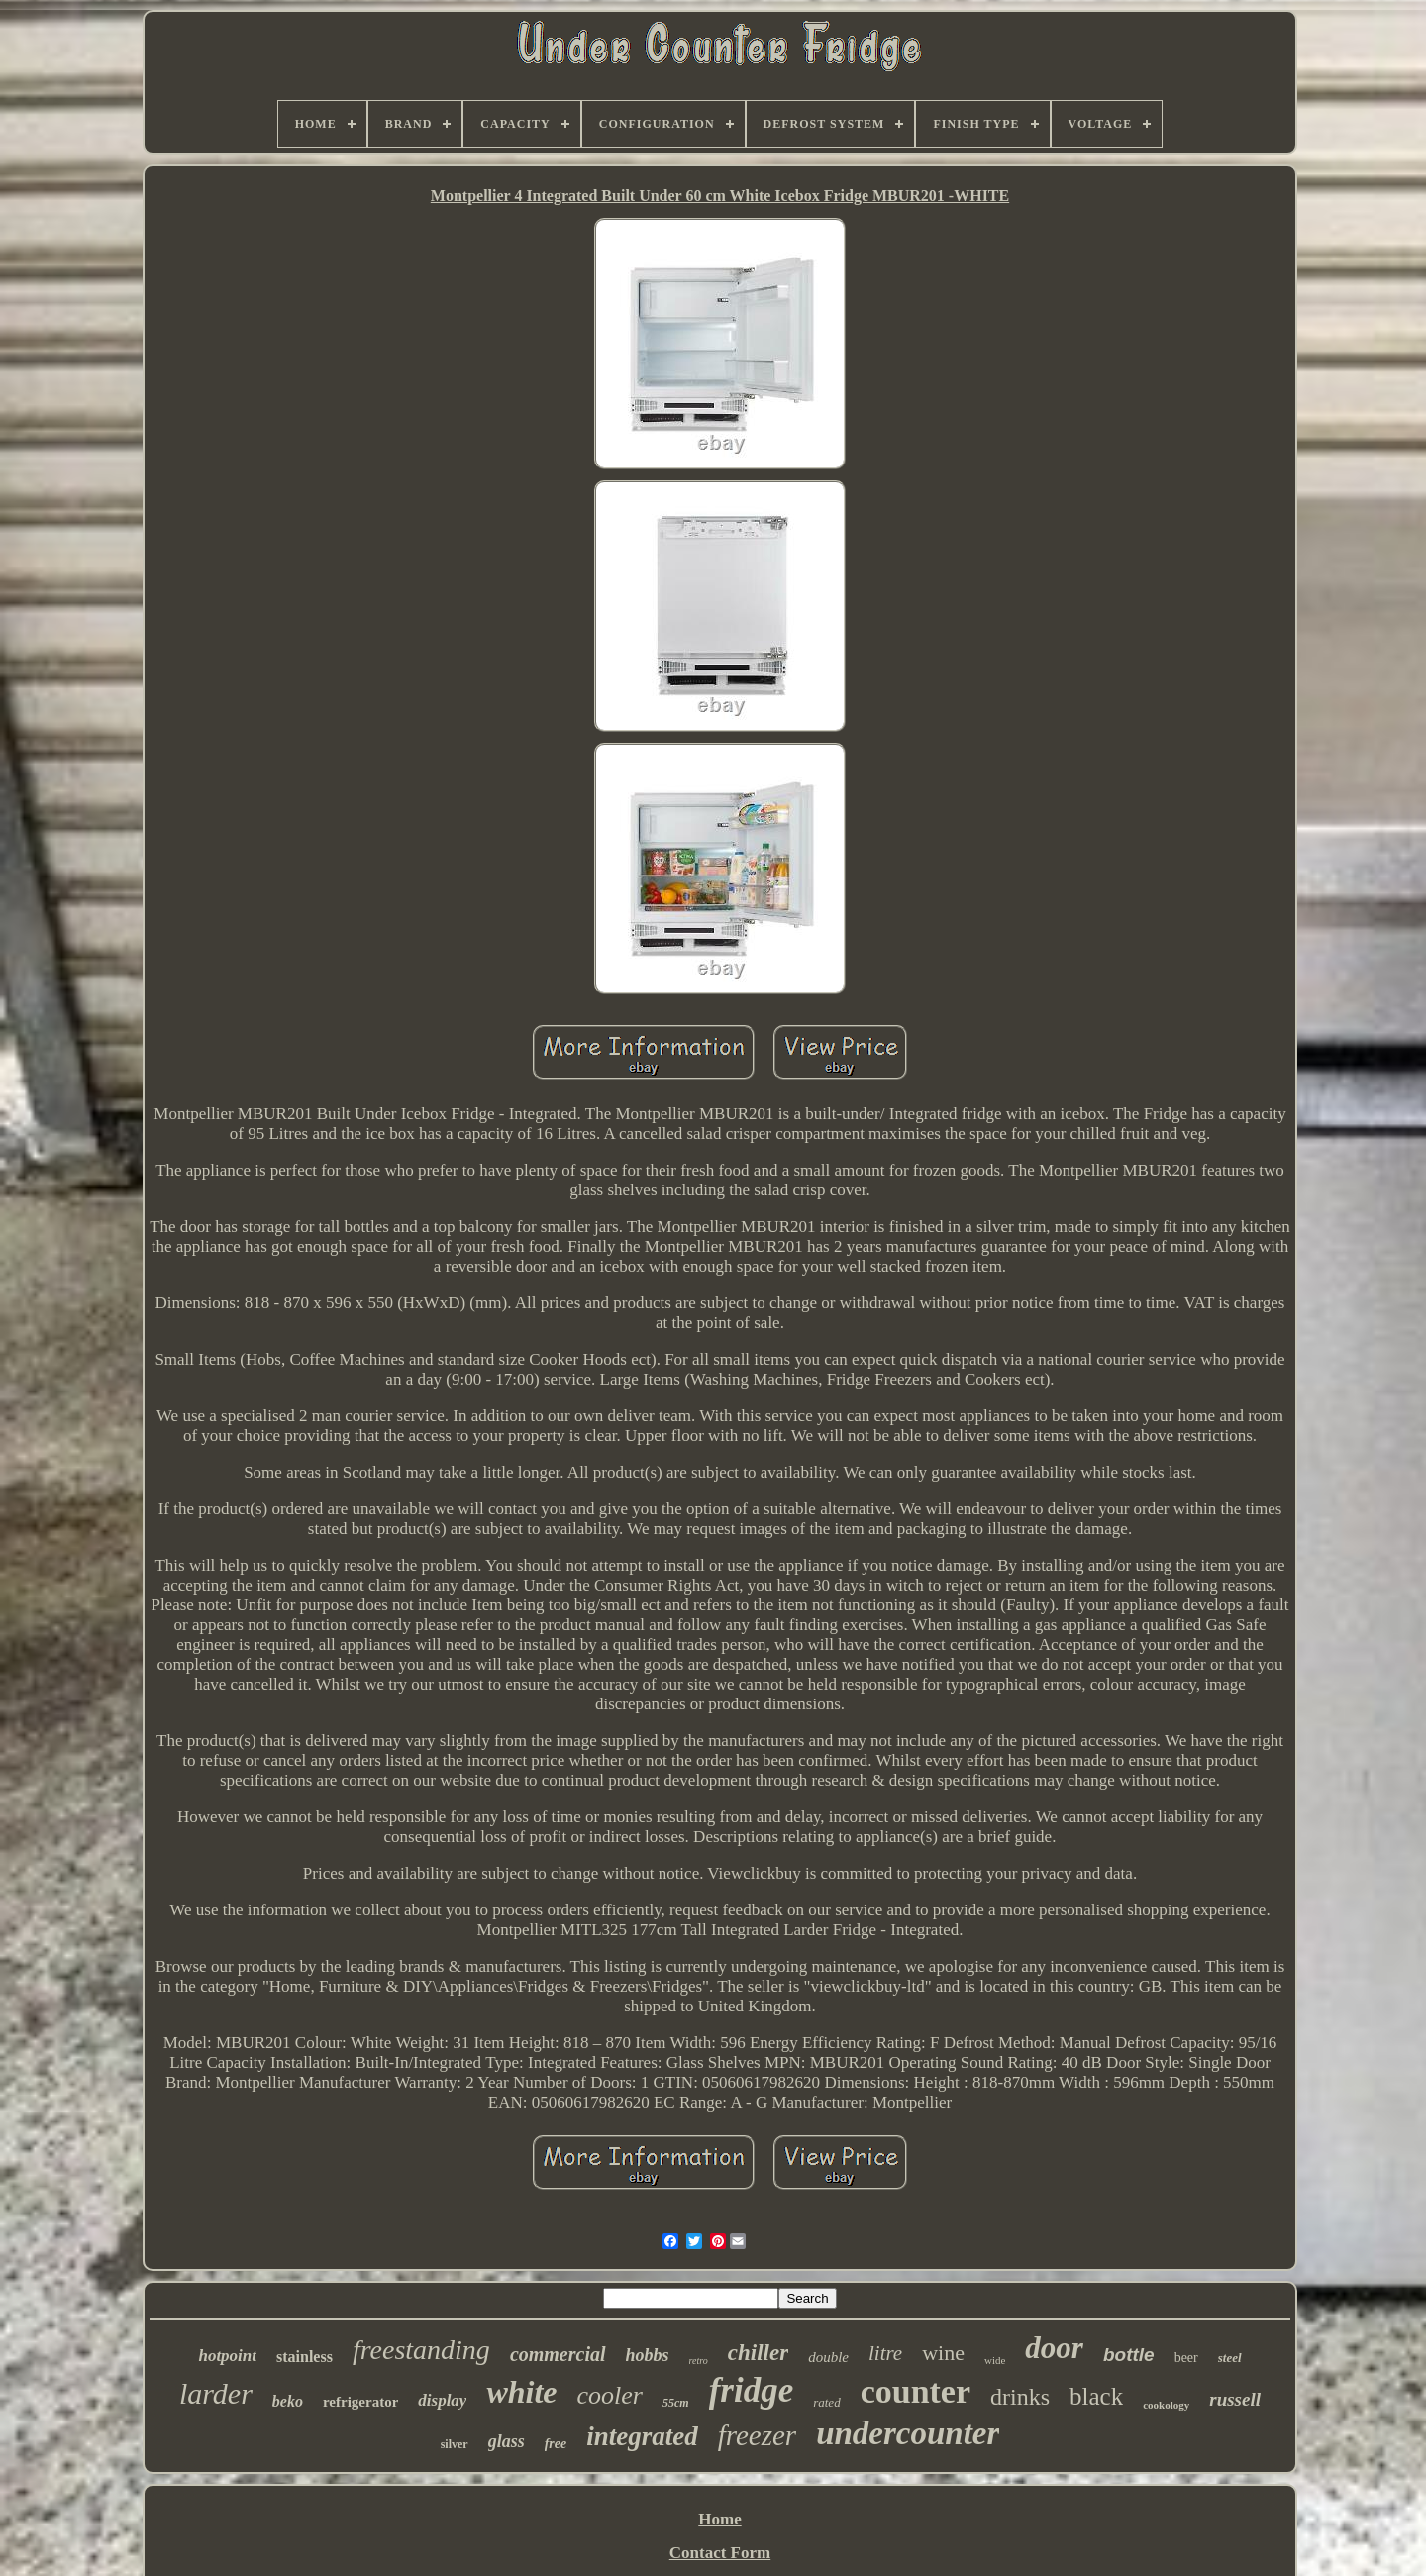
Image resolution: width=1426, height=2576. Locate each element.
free (556, 2443)
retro (698, 2360)
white (521, 2392)
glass (506, 2441)
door (1054, 2347)
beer (1186, 2357)
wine (943, 2352)
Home (719, 2519)
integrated (642, 2436)
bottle (1129, 2354)
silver (454, 2444)
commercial (558, 2354)
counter (915, 2391)
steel (1230, 2357)
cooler (610, 2395)
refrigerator (360, 2402)
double (828, 2357)
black (1096, 2396)
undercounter (907, 2433)
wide (994, 2360)
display (442, 2400)
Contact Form (719, 2552)
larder (216, 2393)
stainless (304, 2356)
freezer (757, 2435)
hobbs (647, 2355)
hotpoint (227, 2355)
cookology (1166, 2405)
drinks (1020, 2397)
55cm (675, 2403)
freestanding (421, 2349)
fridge (751, 2390)
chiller (758, 2352)
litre (885, 2353)
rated (826, 2402)
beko (287, 2401)
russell (1235, 2399)
